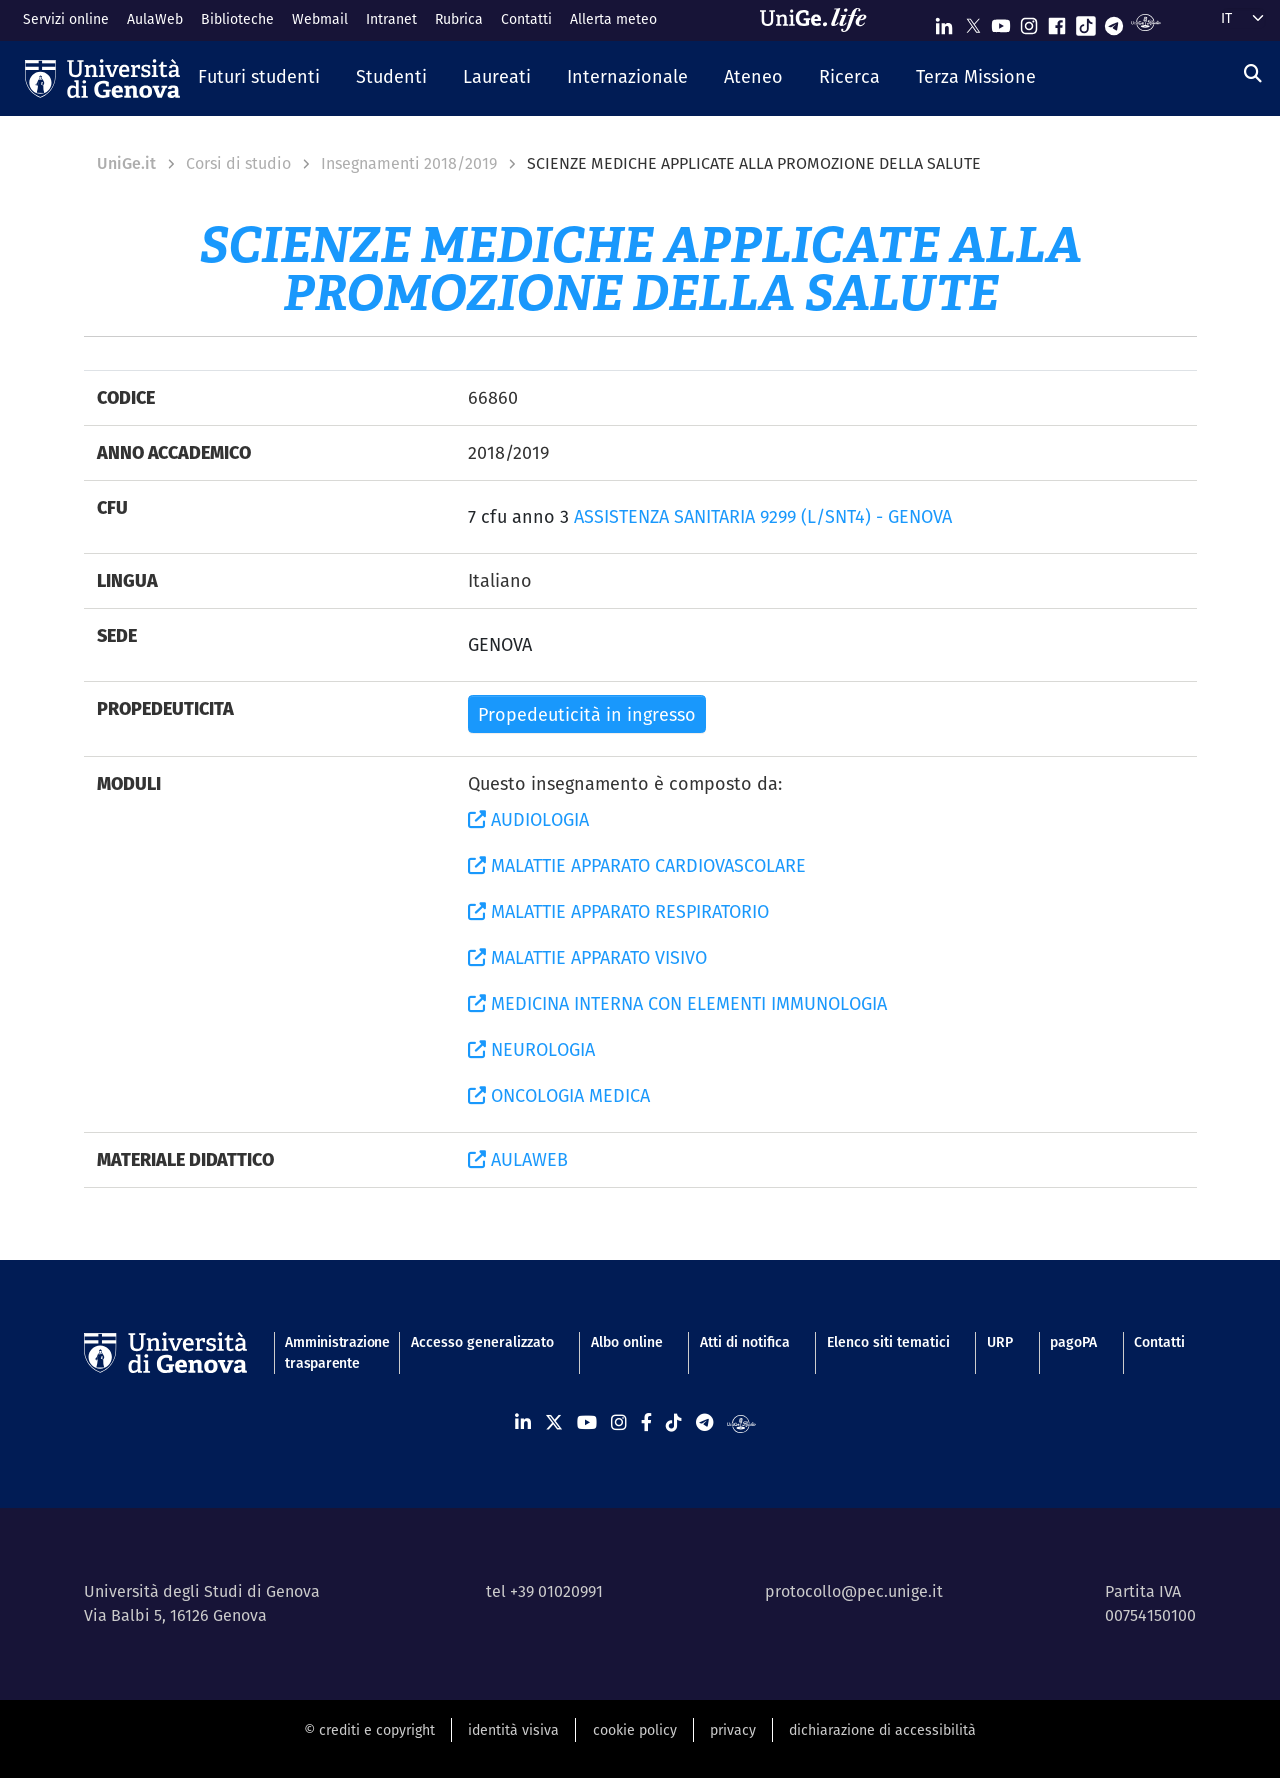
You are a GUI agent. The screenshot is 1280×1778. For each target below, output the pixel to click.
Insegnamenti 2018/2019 (409, 163)
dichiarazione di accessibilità (882, 1730)
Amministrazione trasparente (329, 1352)
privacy (733, 1730)
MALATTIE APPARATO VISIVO (587, 957)
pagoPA (1073, 1342)
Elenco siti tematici (888, 1342)
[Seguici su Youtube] (1001, 21)
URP (1000, 1342)
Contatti (526, 19)
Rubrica (459, 19)
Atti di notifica (745, 1342)
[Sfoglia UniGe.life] (820, 20)
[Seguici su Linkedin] (944, 21)
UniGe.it (126, 163)
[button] (259, 78)
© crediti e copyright (369, 1730)
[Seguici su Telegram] (1114, 21)
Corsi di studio (238, 163)
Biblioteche (237, 19)
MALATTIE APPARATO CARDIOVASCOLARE (637, 865)
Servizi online (66, 19)
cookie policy (635, 1730)
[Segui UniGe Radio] (1145, 21)
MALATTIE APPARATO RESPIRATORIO (618, 911)
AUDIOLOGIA (528, 819)
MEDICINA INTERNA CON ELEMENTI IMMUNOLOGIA (677, 1003)
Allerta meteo (613, 19)
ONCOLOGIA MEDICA (559, 1095)
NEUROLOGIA (531, 1049)
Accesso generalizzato (482, 1342)
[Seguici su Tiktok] (1086, 21)
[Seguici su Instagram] (1029, 21)
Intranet (391, 19)
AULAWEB (518, 1159)
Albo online (627, 1342)
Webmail (320, 19)
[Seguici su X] (973, 21)
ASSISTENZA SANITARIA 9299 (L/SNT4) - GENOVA (763, 516)
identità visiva (513, 1730)
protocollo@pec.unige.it (854, 1591)
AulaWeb (155, 19)
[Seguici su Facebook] (1057, 21)
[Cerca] (1253, 73)
